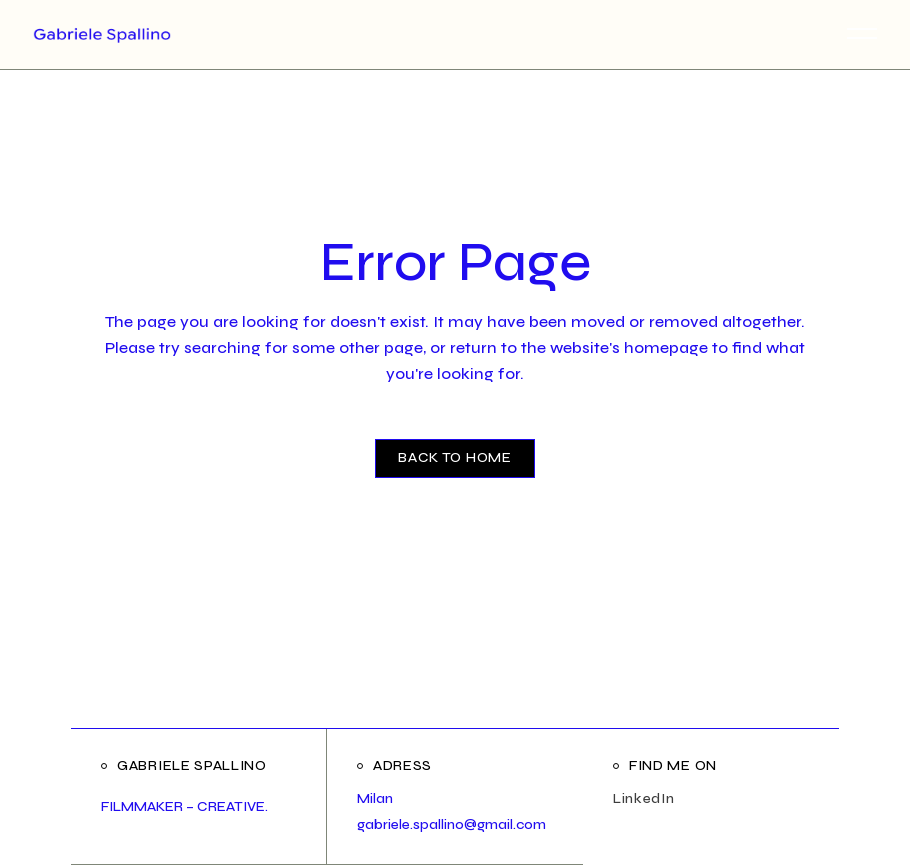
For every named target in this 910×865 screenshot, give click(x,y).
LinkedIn (644, 798)
